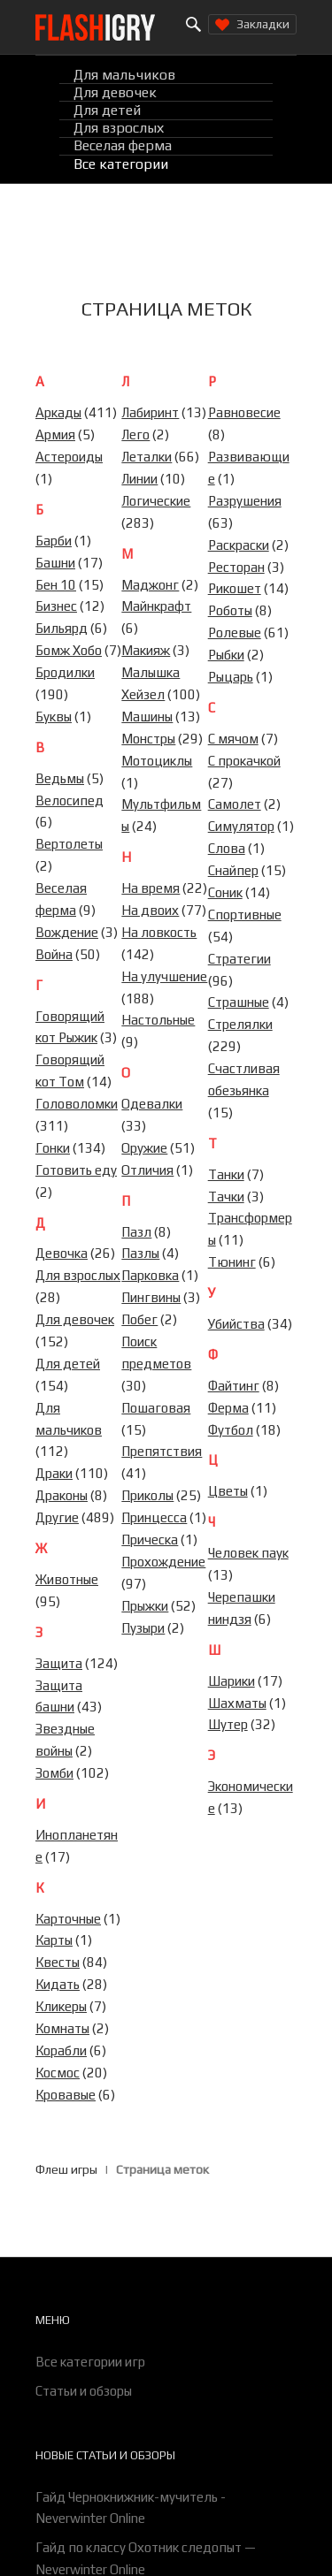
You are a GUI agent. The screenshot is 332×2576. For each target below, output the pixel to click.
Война (54, 954)
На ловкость (159, 932)
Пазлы (140, 1253)
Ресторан (236, 567)
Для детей (107, 110)
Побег (139, 1319)
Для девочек (115, 92)
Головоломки (76, 1103)
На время (150, 888)
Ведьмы (59, 778)
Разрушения (245, 500)
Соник (225, 892)
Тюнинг (232, 1261)
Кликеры (61, 2006)
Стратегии (239, 958)
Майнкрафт (156, 606)
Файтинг (233, 1385)
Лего (135, 434)
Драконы (61, 1495)
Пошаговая (155, 1407)
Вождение (66, 932)
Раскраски (238, 545)
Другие (57, 1517)
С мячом (233, 738)
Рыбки (226, 654)
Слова (226, 848)
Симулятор (241, 826)
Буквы (53, 716)
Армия (55, 434)
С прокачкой (244, 760)
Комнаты (62, 2028)
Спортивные (245, 914)
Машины (147, 716)
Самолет (234, 804)
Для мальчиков (124, 74)
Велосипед (69, 800)
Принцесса (154, 1517)
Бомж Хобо (68, 650)
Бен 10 (55, 584)
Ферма (228, 1407)
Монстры (148, 738)
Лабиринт (150, 412)
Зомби (54, 1772)
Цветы (228, 1490)
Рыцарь (230, 676)
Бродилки (65, 672)
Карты (54, 1939)
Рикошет (234, 588)
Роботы (230, 610)
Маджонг (150, 584)
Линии (139, 478)
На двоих (150, 910)
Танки (226, 1174)
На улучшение (164, 976)
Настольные (158, 1019)
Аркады (58, 412)
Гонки (52, 1147)
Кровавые (65, 2094)
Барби (53, 540)
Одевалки (151, 1103)
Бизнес (56, 606)
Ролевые (234, 632)
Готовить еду (76, 1169)
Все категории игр (90, 2361)
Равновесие (244, 412)
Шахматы (237, 1703)
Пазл (136, 1231)
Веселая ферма (122, 146)
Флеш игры (66, 2169)
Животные (66, 1579)
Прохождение (163, 1561)
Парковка (150, 1275)
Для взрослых (118, 128)
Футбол (230, 1429)
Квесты (57, 1962)
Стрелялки (240, 1024)
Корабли (61, 2050)
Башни (55, 562)
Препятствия (161, 1451)
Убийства (236, 1323)
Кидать (57, 1984)
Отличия (147, 1169)
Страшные (238, 1002)
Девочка (61, 1253)
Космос (57, 2072)
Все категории (120, 164)
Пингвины (151, 1297)
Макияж (145, 650)
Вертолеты (69, 843)
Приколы (147, 1495)
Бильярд (61, 628)
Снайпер (233, 870)
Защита (58, 1663)
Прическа (149, 1539)
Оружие (144, 1147)
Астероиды (69, 456)
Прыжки (144, 1605)
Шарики (231, 1680)
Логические (155, 500)
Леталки (146, 456)
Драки (54, 1473)
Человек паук (248, 1552)
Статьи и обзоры (83, 2390)
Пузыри (143, 1627)
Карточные (68, 1918)
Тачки (226, 1196)
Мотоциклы (156, 760)
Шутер (228, 1724)
